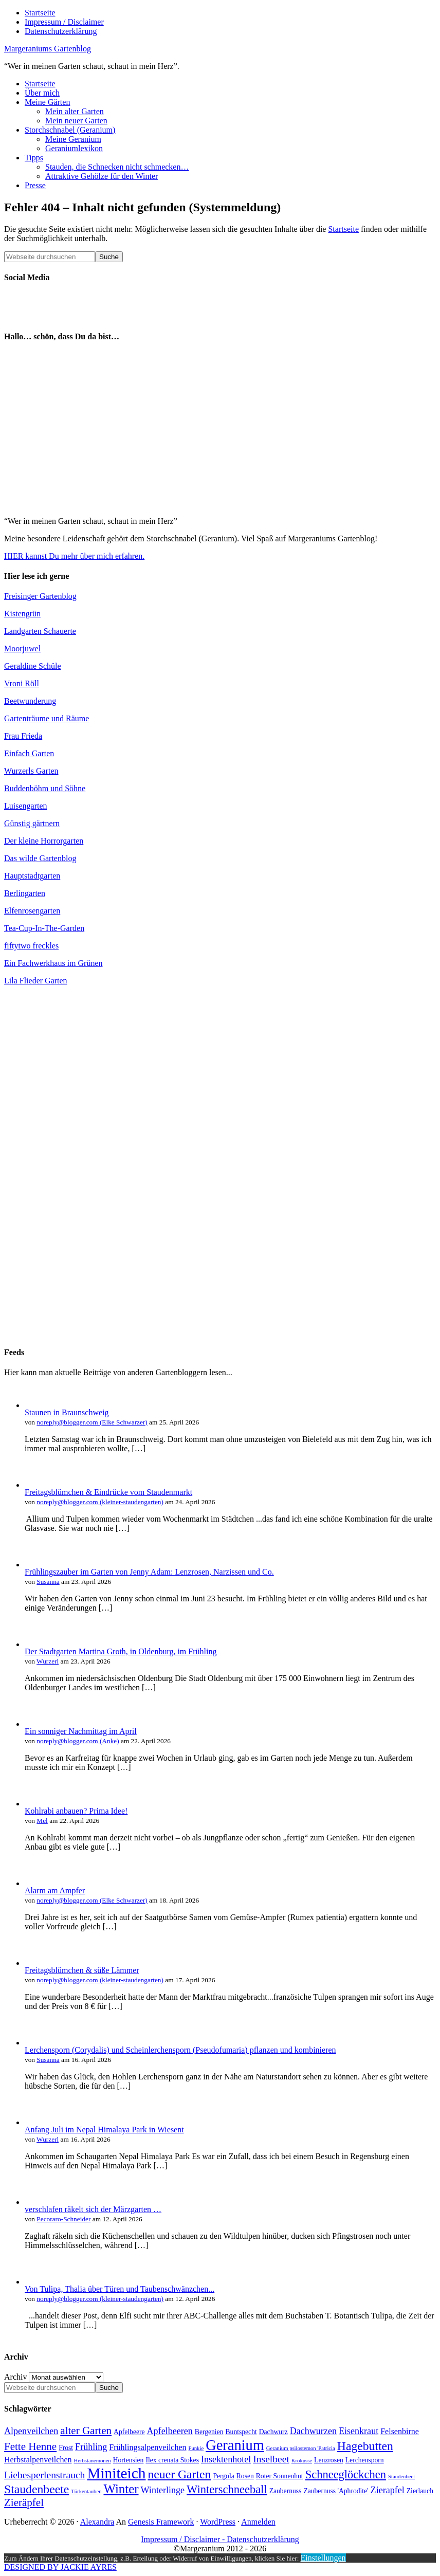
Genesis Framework (161, 2521)
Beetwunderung (30, 701)
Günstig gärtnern (32, 823)
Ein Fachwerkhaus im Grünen (53, 963)
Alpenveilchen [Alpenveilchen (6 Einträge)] (31, 2431)
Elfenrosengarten (32, 910)
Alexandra (97, 2521)
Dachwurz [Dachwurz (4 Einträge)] (273, 2432)
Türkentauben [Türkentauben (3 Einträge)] (86, 2491)
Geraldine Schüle (32, 666)
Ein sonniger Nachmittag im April (81, 1731)
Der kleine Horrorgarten (43, 840)
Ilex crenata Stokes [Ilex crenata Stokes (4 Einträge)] (172, 2460)
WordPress (217, 2521)
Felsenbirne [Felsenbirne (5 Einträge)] (399, 2431)
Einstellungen (323, 2557)
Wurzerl (47, 1661)
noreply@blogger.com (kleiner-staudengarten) (99, 1502)
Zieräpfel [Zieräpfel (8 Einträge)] (24, 2502)
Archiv (15, 2376)
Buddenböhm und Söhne (44, 788)
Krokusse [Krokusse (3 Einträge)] (301, 2460)
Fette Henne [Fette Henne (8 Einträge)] (30, 2446)
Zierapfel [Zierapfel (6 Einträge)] (388, 2490)
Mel (41, 1820)
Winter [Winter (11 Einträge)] (120, 2489)
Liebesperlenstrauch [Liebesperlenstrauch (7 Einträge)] (44, 2475)
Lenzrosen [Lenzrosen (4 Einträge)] (328, 2460)
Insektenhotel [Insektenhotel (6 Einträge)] (226, 2459)
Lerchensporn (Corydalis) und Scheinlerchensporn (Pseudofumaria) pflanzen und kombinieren (180, 2049)
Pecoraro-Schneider (63, 2219)
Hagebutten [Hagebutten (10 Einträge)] (365, 2446)
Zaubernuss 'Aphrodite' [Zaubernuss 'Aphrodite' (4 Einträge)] (335, 2491)
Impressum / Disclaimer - (184, 2539)
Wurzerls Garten (31, 770)
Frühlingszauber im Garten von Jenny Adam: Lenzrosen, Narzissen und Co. (149, 1571)
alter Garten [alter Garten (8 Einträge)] (86, 2430)
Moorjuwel (22, 648)
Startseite (343, 229)
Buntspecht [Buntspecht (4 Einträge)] (241, 2432)
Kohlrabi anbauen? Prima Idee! (76, 1810)
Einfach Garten (29, 753)
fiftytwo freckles (31, 945)
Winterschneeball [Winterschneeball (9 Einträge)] (227, 2489)
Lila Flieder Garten (35, 980)
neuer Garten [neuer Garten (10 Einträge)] (179, 2474)
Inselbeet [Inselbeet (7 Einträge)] (271, 2459)
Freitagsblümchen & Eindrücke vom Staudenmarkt (108, 1492)
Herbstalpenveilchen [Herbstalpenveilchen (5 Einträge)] (38, 2459)
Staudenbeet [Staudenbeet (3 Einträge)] (401, 2476)
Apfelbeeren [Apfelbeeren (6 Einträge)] (170, 2431)
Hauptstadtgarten (32, 875)
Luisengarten (25, 805)
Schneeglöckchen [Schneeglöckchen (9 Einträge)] (345, 2474)
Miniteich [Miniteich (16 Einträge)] (116, 2473)
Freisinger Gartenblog (40, 596)
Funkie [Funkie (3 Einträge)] (196, 2448)
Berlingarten (24, 893)
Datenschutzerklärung (263, 2539)
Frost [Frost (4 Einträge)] (66, 2448)
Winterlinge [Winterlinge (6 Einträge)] (163, 2490)
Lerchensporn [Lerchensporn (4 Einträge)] (364, 2460)
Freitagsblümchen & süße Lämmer (82, 1970)
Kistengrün (22, 613)
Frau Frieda (23, 736)
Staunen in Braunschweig (67, 1412)
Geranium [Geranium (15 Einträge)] (235, 2445)
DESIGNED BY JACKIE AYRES (60, 2567)
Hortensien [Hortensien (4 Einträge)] (128, 2460)
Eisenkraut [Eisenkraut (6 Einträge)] (358, 2431)
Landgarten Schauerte (40, 631)
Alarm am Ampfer (55, 1890)
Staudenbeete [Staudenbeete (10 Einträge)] (36, 2489)
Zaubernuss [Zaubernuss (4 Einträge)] (285, 2491)
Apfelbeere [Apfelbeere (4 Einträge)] (129, 2432)
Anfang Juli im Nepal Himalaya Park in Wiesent (104, 2129)
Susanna (47, 1581)
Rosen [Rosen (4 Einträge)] (245, 2476)
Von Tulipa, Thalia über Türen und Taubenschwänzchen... (119, 2289)
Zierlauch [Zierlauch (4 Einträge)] (420, 2491)
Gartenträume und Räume (46, 718)
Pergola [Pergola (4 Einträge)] (223, 2476)
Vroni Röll (21, 683)
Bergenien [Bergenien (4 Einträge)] (209, 2432)
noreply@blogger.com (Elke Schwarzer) (91, 1422)
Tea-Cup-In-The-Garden (44, 928)
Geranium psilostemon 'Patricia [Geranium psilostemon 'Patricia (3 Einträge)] (300, 2448)
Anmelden (258, 2521)
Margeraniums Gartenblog (47, 48)
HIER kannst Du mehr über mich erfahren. (74, 556)
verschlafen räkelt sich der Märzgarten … (93, 2209)
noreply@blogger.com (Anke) (77, 1741)
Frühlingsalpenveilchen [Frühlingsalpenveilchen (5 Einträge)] (147, 2447)
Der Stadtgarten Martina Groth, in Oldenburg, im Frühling (120, 1651)
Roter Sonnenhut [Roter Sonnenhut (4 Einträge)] (279, 2476)
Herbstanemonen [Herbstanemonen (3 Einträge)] (92, 2460)
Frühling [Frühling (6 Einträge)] (91, 2447)
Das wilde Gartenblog (40, 858)
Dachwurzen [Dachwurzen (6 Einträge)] (313, 2431)
